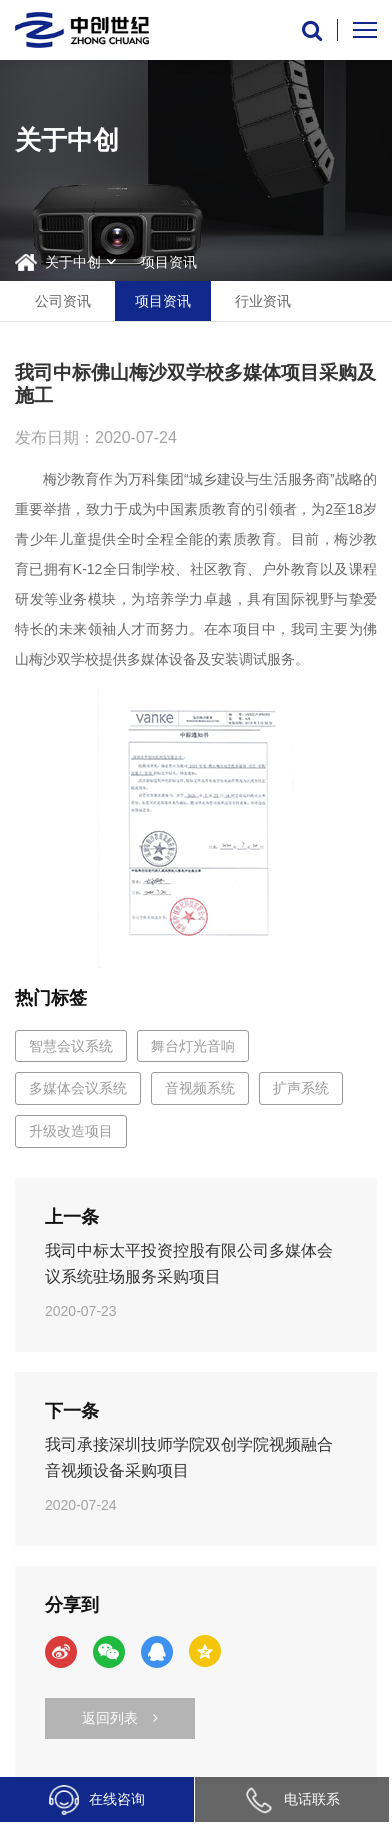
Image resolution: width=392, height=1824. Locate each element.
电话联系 (292, 1799)
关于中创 (73, 262)
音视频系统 (200, 1088)
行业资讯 (263, 301)
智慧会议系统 (71, 1046)
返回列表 (120, 1718)
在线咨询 (97, 1800)
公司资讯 (63, 301)
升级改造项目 (71, 1131)
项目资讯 (169, 262)
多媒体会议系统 (78, 1088)
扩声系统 (301, 1088)
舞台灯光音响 (193, 1046)
